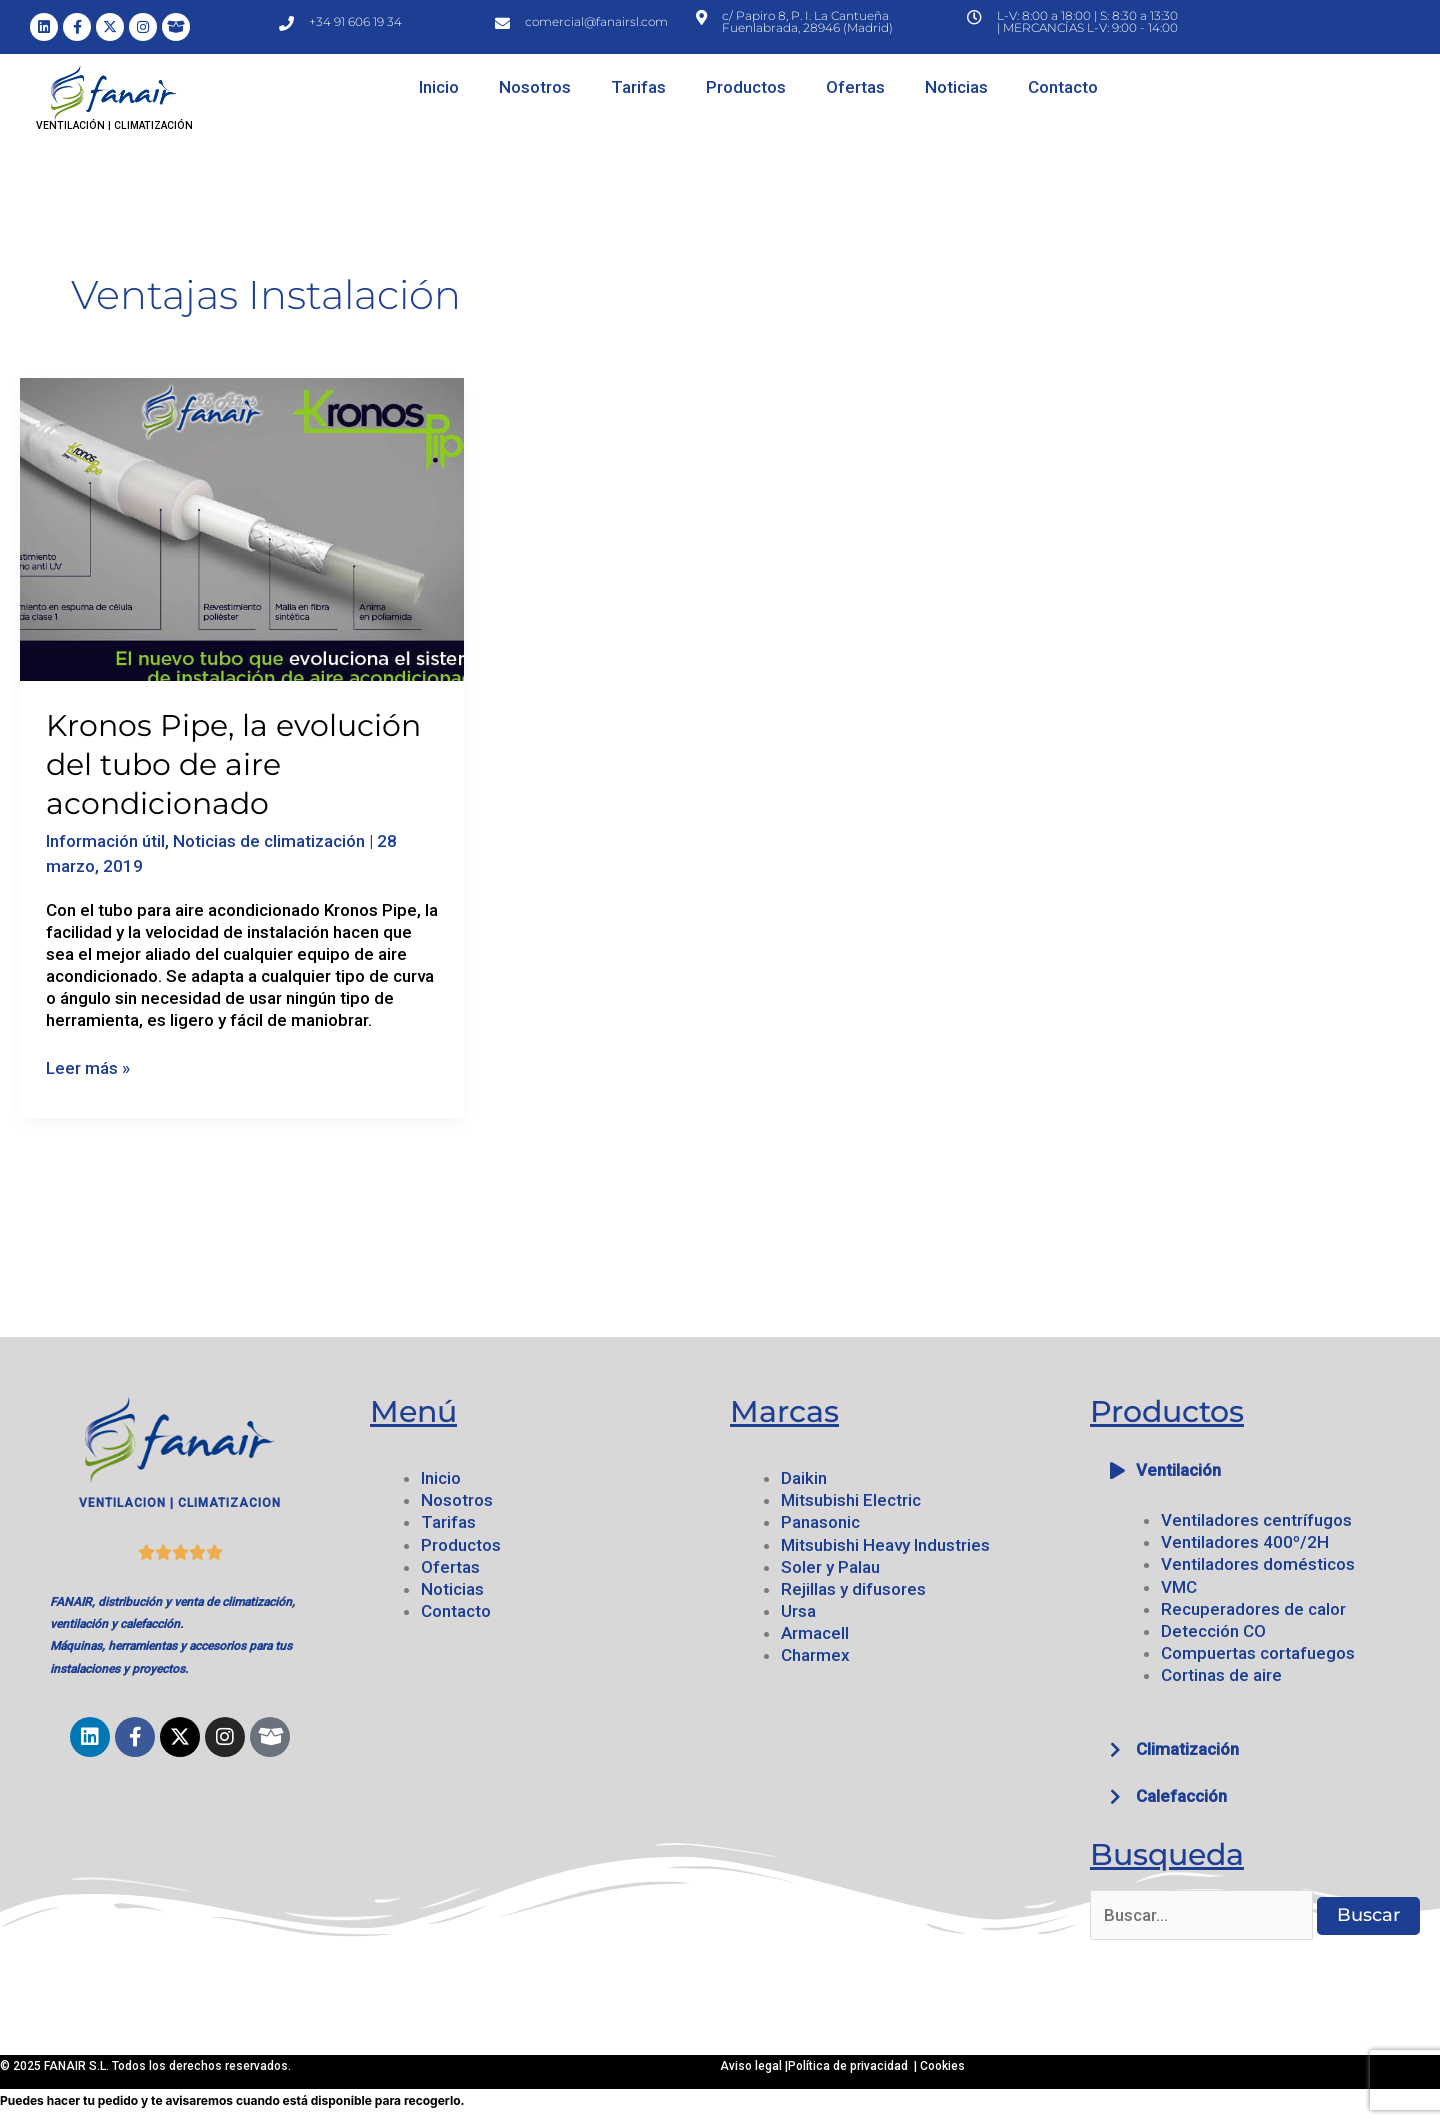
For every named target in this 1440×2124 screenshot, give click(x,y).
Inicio (439, 87)
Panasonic (820, 1522)
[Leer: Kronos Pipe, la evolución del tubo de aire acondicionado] (242, 528)
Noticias (956, 87)
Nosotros (535, 87)
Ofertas (855, 87)
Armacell (815, 1633)
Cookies (942, 2066)
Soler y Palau (830, 1567)
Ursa (798, 1611)
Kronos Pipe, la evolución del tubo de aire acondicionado (233, 764)
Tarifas (638, 87)
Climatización (1187, 1749)
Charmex (815, 1655)
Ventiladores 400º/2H (1245, 1542)
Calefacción (1181, 1796)
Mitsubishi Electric (851, 1500)
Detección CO (1213, 1631)
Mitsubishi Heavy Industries (885, 1545)
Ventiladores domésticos (1258, 1564)
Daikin (804, 1478)
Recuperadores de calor (1253, 1609)
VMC (1179, 1587)
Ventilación (1178, 1470)
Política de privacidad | (854, 2066)
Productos (746, 87)
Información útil (105, 841)
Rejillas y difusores (853, 1589)
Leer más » (88, 1067)
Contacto (1063, 87)
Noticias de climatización (269, 841)
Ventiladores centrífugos (1256, 1520)
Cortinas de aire (1221, 1675)
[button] (1260, 1470)
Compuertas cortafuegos (1258, 1653)
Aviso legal (752, 2066)
